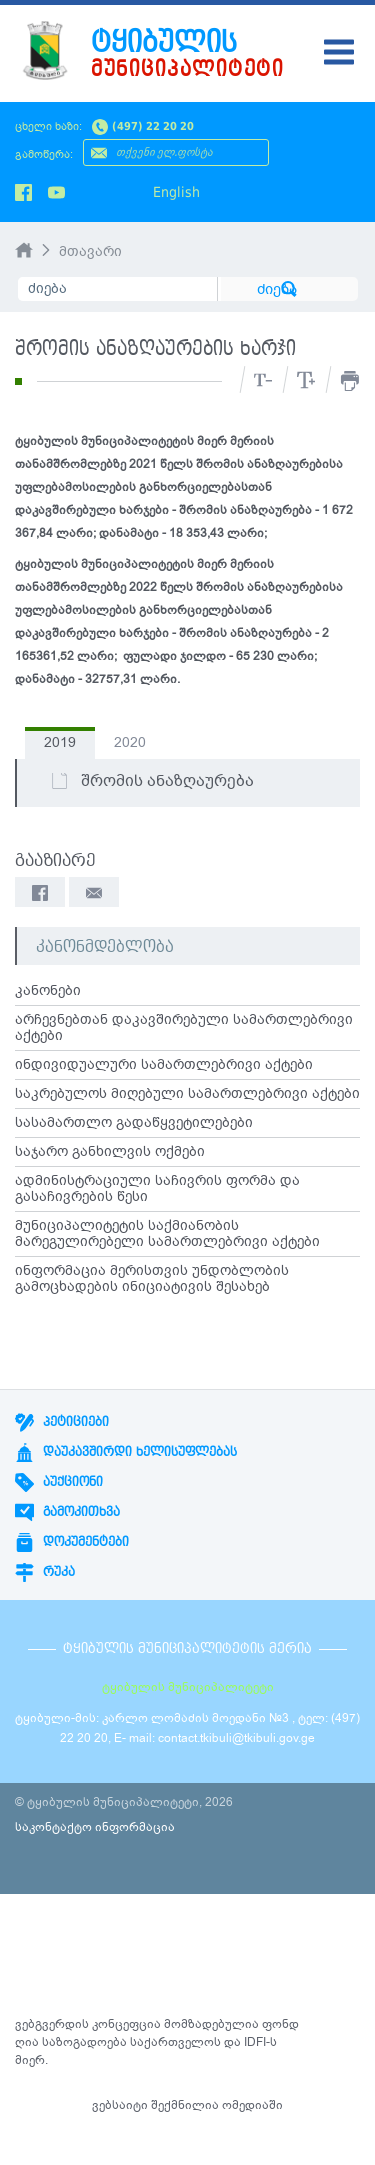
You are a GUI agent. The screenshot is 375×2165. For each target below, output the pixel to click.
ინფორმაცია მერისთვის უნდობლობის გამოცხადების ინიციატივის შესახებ (152, 1279)
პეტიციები (62, 1422)
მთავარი (90, 251)
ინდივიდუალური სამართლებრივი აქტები (164, 1065)
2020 (130, 742)
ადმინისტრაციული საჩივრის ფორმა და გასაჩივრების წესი (157, 1189)
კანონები (48, 991)
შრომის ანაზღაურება (152, 781)
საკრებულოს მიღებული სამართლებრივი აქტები (187, 1094)
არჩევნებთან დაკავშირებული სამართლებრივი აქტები (184, 1028)
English (176, 192)
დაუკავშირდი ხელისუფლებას (126, 1452)
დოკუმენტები (72, 1542)
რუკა (45, 1572)
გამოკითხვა (67, 1512)
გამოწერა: (44, 154)
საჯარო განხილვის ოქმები (110, 1152)
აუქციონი (59, 1482)
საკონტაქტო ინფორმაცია (95, 1827)
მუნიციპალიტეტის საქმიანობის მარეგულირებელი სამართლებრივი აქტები (167, 1234)
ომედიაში (252, 2105)
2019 (60, 742)
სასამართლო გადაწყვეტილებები (134, 1123)
